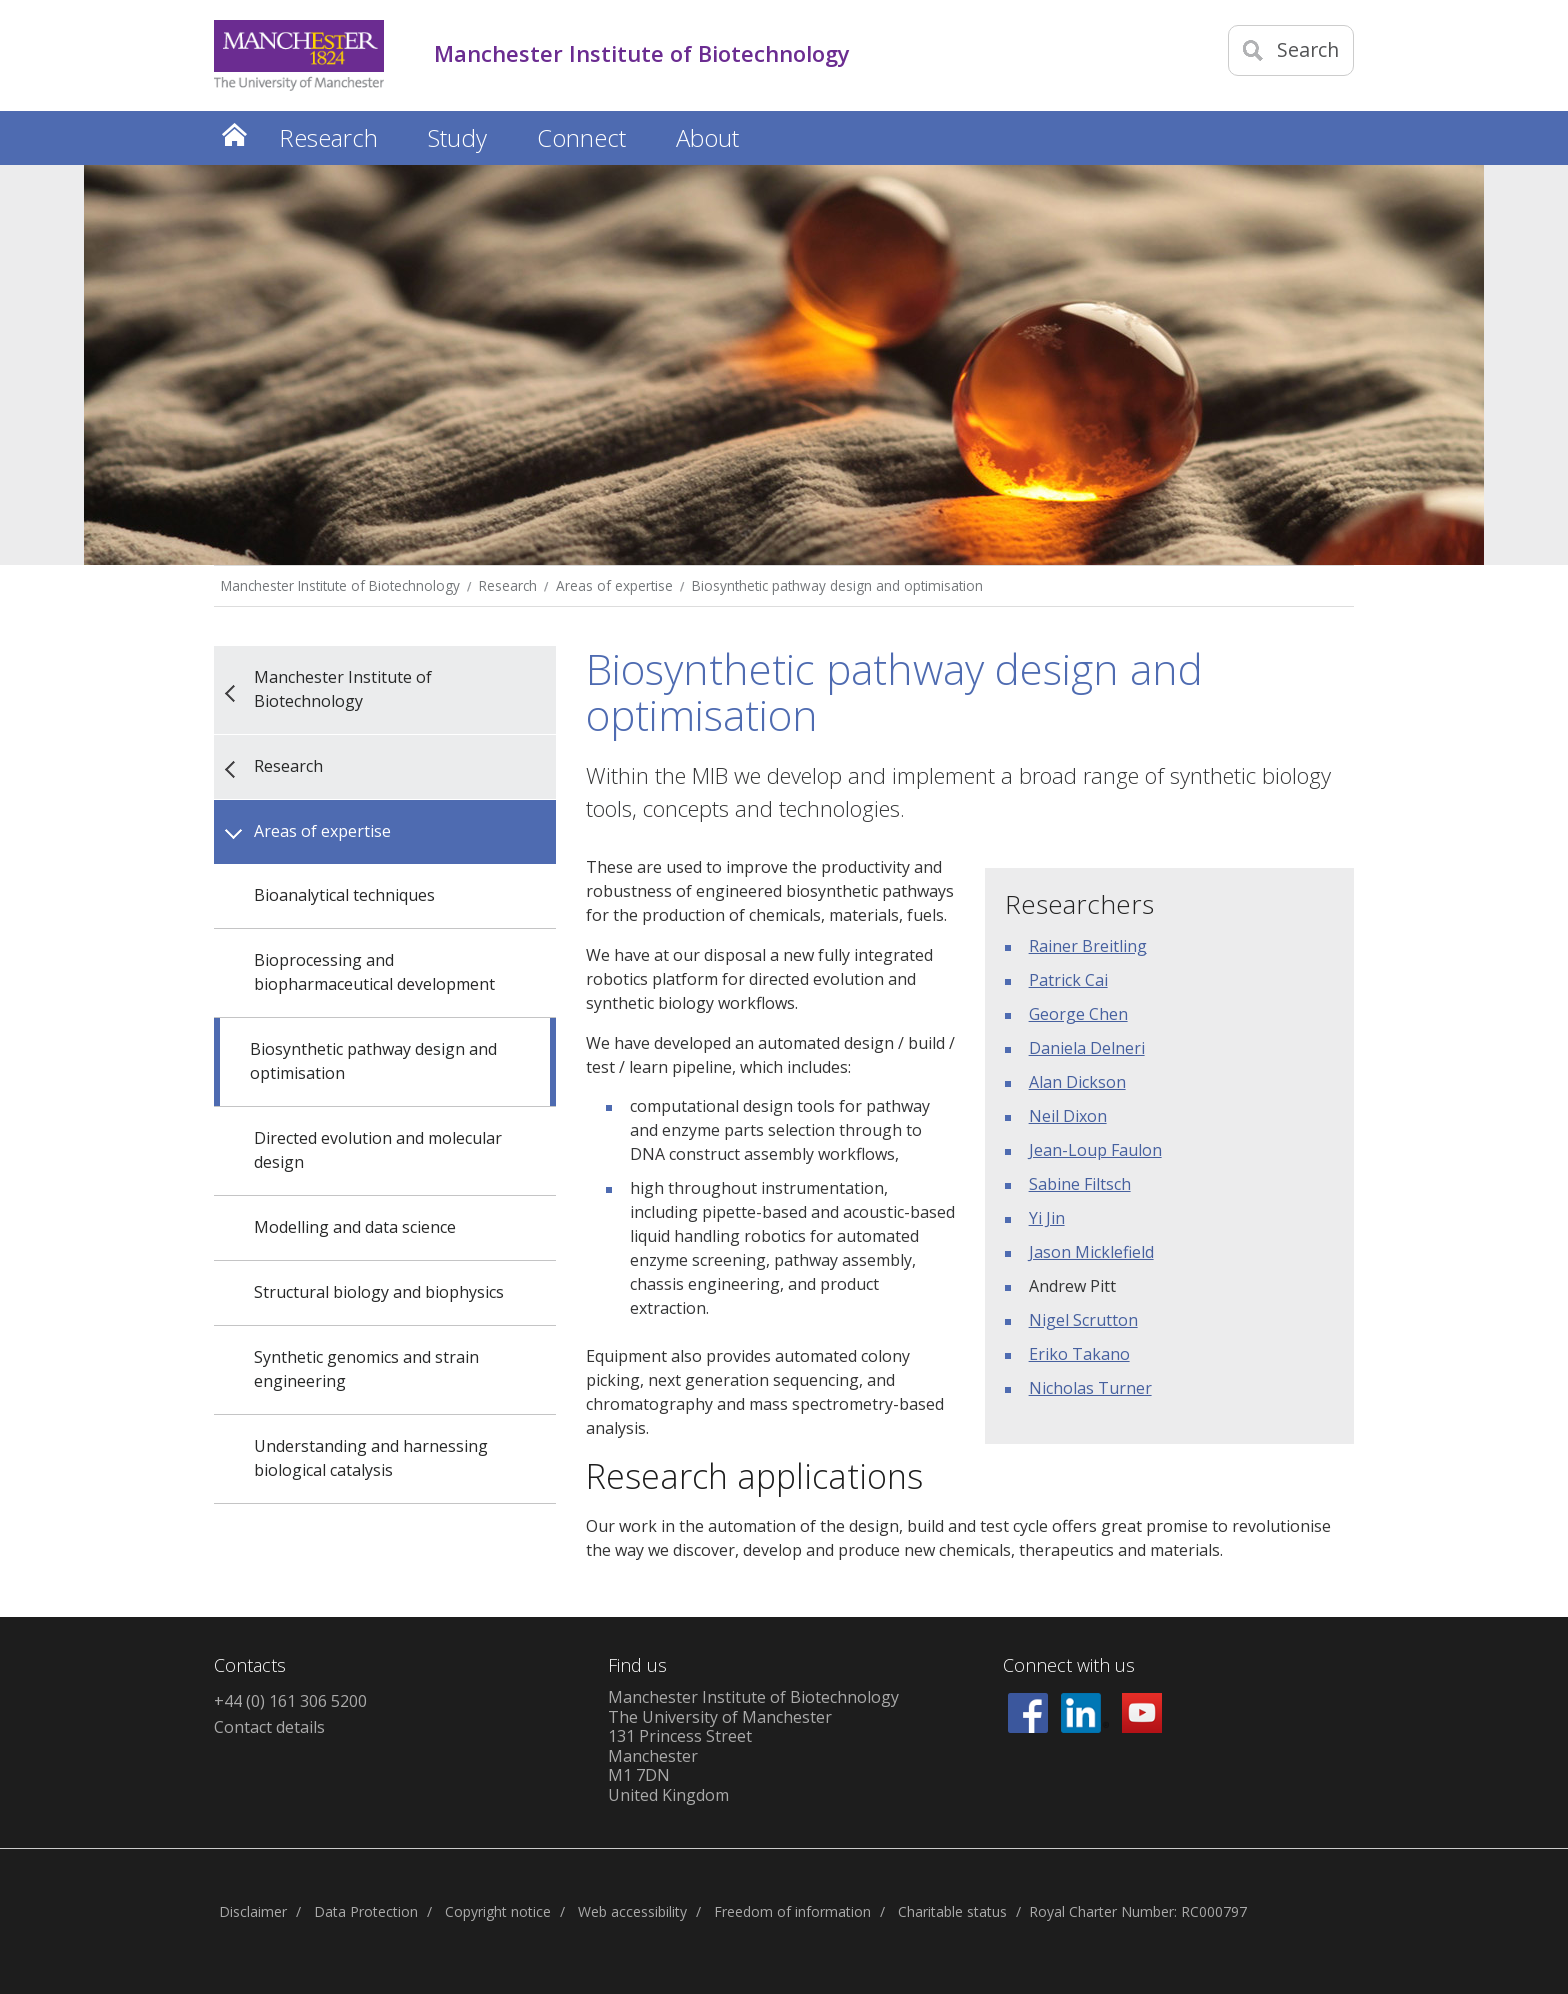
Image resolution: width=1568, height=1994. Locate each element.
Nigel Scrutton (1083, 1320)
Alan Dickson (1077, 1082)
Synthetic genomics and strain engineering (366, 1369)
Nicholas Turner (1090, 1388)
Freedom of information (792, 1911)
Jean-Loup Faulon (1095, 1150)
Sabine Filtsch (1080, 1184)
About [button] (707, 137)
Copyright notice (498, 1911)
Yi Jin (1047, 1218)
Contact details (269, 1727)
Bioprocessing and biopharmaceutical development (374, 972)
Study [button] (457, 137)
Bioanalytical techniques (344, 895)
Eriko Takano (1079, 1354)
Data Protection (366, 1911)
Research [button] (328, 137)
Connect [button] (581, 137)
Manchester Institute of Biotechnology (340, 585)
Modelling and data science (355, 1227)
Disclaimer (253, 1911)
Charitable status (952, 1911)
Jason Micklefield (1091, 1252)
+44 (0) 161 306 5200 (290, 1701)
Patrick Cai (1068, 980)
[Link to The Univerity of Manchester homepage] (299, 55)
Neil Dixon (1068, 1116)
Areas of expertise (614, 585)
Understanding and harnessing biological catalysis (371, 1458)
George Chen (1078, 1014)
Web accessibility (632, 1911)
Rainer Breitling (1088, 946)
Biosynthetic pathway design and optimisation (837, 585)
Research (508, 585)
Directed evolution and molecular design (378, 1150)
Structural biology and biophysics (379, 1292)
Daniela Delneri (1087, 1048)
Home (234, 134)
